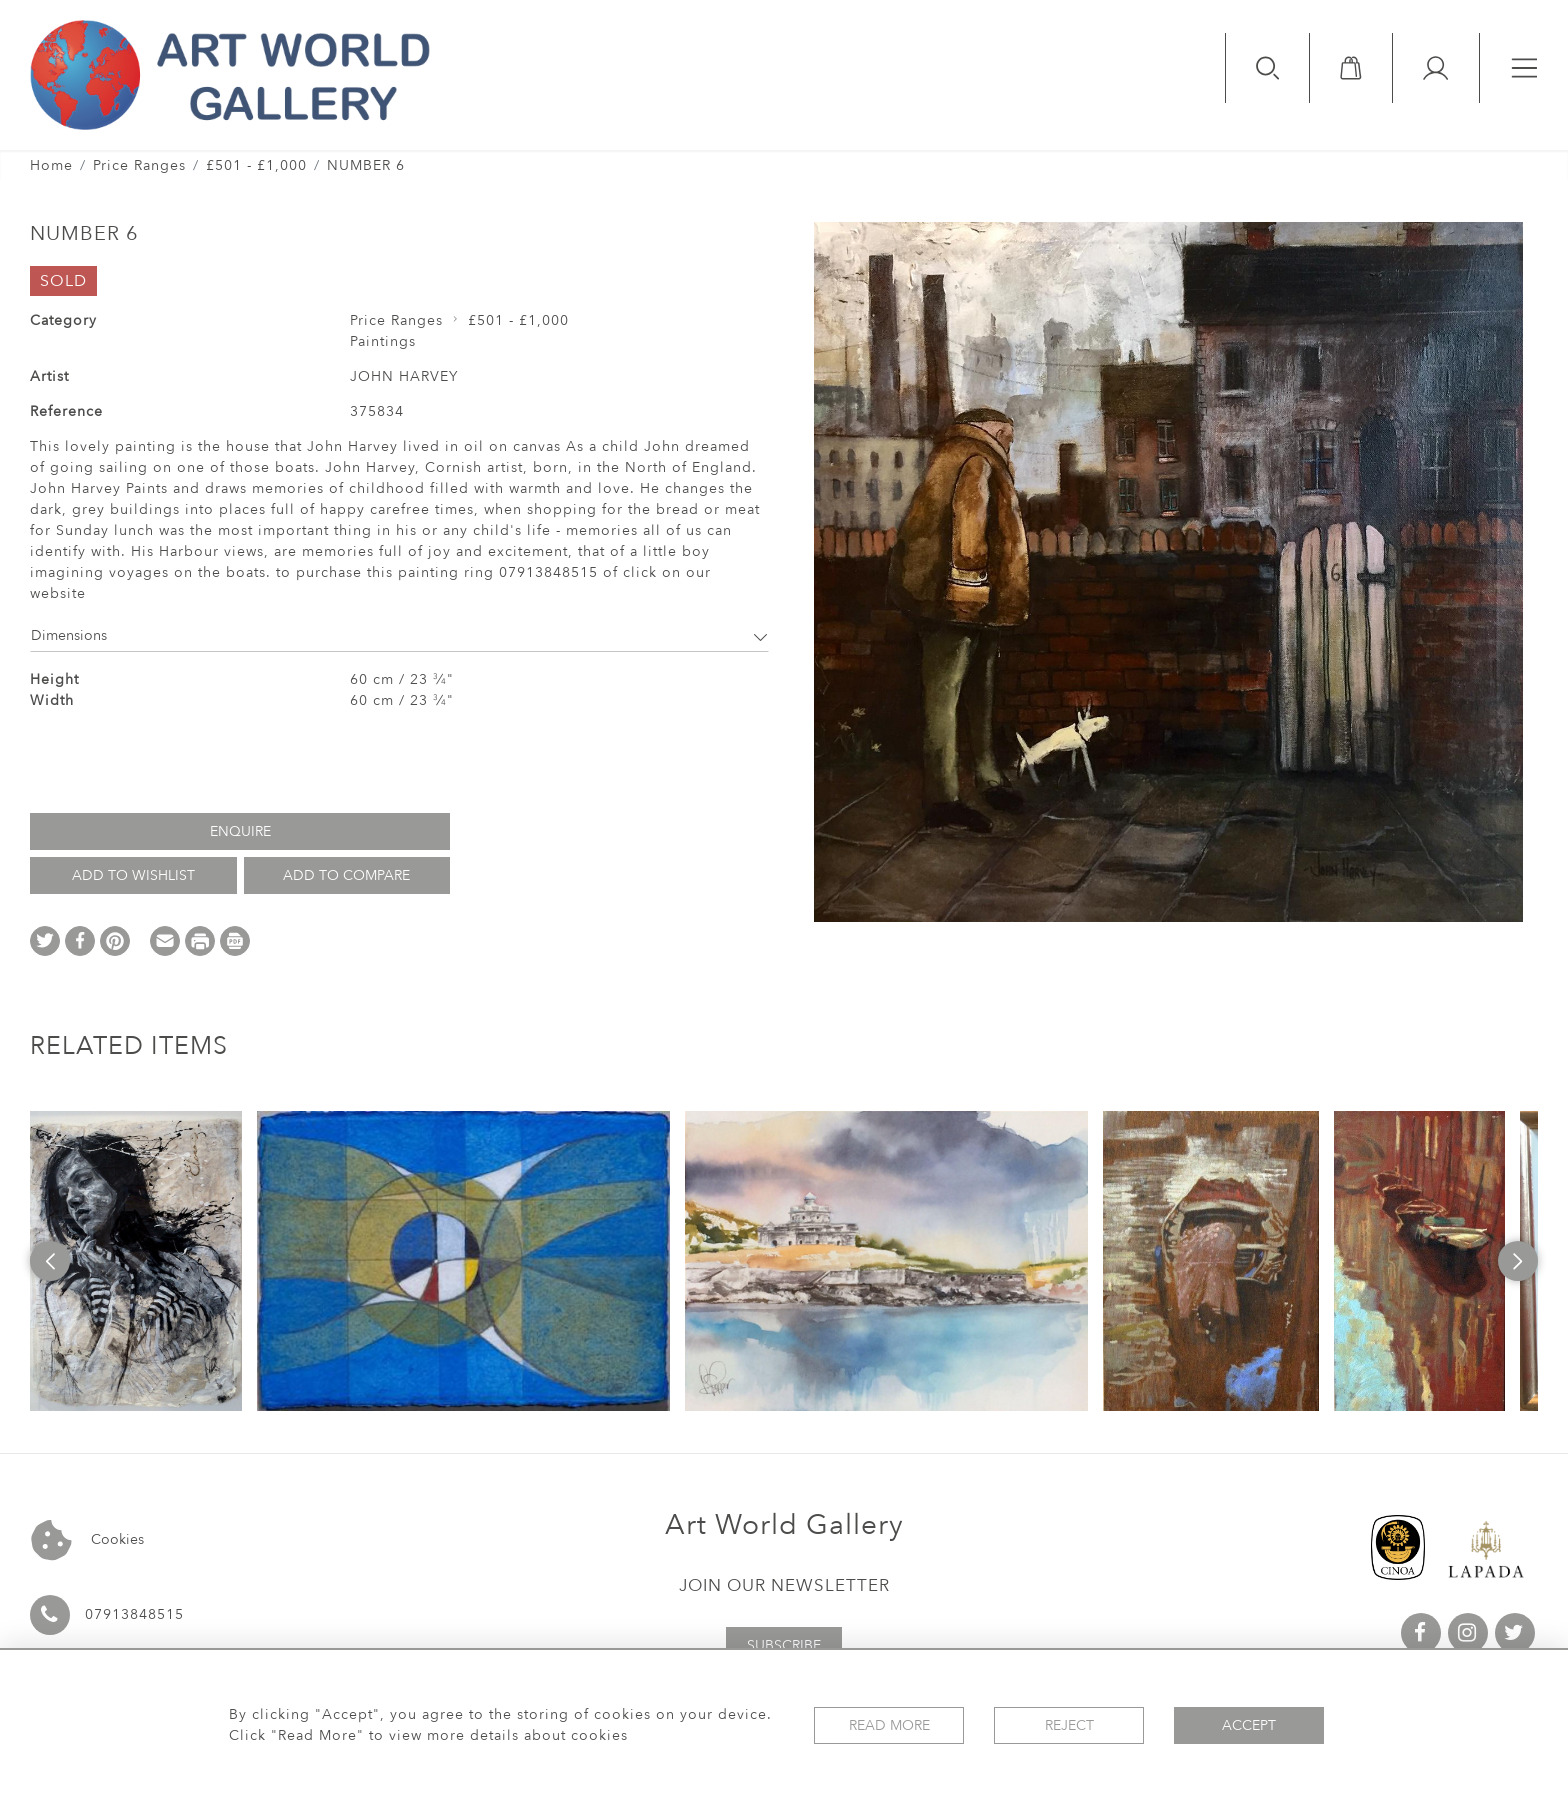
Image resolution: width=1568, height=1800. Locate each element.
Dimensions (399, 635)
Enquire (240, 831)
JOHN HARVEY (404, 376)
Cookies (87, 1540)
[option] (136, 1261)
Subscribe (784, 1645)
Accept (1249, 1725)
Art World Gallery (784, 1525)
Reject (1069, 1725)
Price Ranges (139, 165)
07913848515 (134, 1614)
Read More (889, 1725)
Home (51, 165)
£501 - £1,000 (256, 165)
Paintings (383, 341)
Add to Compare (346, 875)
